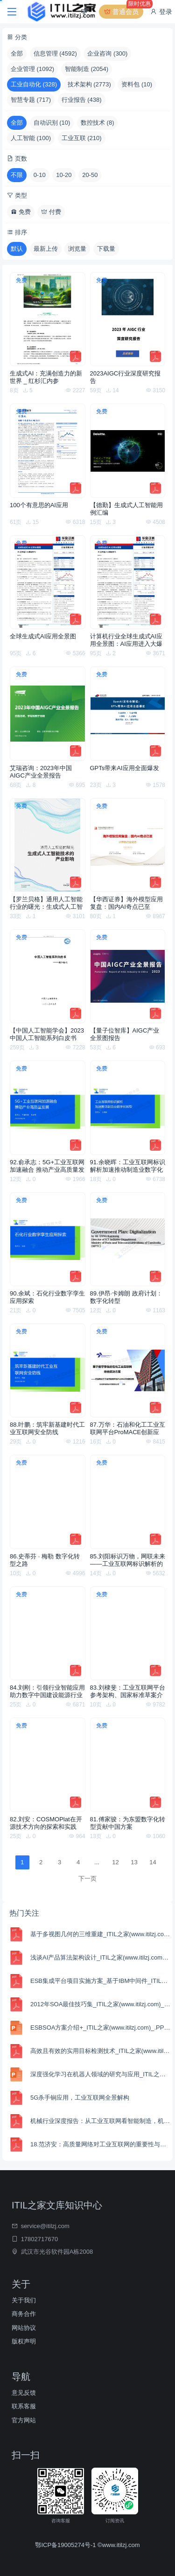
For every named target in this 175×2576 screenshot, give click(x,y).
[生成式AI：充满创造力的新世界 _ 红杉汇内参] (47, 319)
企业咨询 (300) (107, 53)
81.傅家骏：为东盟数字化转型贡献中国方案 (127, 1823)
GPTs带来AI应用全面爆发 (124, 767)
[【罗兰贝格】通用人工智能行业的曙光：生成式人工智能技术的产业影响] (47, 845)
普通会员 (123, 12)
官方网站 (24, 2420)
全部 (17, 53)
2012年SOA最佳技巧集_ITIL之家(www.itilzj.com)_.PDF (100, 2004)
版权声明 (24, 2341)
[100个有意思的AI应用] (47, 450)
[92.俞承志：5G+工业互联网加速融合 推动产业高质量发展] (47, 1107)
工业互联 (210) (82, 138)
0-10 (40, 174)
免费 (21, 211)
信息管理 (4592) (55, 53)
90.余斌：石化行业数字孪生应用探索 (47, 1297)
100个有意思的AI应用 (39, 505)
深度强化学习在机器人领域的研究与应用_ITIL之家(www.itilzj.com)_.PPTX (100, 2074)
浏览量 (77, 248)
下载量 (106, 248)
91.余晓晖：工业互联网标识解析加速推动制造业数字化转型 (127, 1166)
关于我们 (24, 2300)
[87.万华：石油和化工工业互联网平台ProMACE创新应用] (128, 1370)
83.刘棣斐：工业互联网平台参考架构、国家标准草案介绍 (127, 1691)
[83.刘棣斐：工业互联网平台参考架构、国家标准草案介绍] (128, 1633)
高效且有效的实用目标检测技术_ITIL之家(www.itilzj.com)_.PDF (100, 2050)
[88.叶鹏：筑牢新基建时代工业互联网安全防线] (47, 1370)
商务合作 (24, 2313)
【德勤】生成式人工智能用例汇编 (126, 509)
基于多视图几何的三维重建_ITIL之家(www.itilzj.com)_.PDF (100, 1934)
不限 (17, 174)
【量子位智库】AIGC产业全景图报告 (125, 1034)
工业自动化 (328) (34, 84)
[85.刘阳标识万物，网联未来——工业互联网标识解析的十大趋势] (128, 1502)
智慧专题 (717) (31, 99)
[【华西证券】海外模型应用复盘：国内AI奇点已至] (128, 845)
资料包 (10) (136, 84)
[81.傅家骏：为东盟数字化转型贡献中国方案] (128, 1765)
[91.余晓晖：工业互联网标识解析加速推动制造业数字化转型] (128, 1107)
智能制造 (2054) (86, 68)
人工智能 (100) (31, 138)
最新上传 (46, 248)
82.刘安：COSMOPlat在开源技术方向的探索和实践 (46, 1823)
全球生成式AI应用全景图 (43, 636)
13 (134, 1862)
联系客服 (24, 2406)
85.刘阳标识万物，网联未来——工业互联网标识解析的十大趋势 (127, 1560)
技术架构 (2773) (89, 84)
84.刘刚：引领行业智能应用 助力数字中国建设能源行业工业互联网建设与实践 (47, 1691)
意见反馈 (24, 2392)
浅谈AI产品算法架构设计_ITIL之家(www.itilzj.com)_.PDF (100, 1957)
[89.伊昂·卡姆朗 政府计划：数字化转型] (128, 1239)
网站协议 (24, 2327)
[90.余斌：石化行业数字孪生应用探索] (47, 1239)
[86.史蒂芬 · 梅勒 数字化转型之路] (47, 1502)
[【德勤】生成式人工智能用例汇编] (128, 450)
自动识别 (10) (52, 122)
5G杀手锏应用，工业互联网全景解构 (79, 2097)
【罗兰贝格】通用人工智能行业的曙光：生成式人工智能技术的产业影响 (46, 903)
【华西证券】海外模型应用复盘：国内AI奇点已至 (126, 903)
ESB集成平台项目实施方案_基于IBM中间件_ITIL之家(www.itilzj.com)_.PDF (100, 1980)
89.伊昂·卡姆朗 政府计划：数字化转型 (126, 1297)
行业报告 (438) (82, 99)
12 (115, 1862)
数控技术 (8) (97, 122)
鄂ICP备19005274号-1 (66, 2544)
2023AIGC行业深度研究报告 (125, 377)
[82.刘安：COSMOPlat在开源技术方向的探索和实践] (47, 1765)
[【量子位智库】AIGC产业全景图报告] (128, 976)
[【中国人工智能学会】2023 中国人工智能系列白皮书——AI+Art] (47, 976)
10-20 (63, 174)
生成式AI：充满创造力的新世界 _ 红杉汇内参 (46, 377)
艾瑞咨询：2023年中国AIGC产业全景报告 (41, 771)
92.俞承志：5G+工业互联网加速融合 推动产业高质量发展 (47, 1166)
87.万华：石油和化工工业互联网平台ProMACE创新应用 (127, 1428)
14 (152, 1862)
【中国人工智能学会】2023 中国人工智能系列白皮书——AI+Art (47, 1034)
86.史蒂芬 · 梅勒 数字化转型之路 (45, 1560)
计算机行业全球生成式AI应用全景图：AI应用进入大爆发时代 (126, 640)
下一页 (87, 1878)
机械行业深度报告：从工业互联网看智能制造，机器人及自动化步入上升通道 (100, 2120)
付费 (51, 211)
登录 (161, 11)
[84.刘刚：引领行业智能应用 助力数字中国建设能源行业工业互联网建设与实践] (47, 1633)
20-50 (90, 174)
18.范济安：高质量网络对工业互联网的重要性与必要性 (100, 2144)
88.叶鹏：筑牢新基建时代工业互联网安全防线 (47, 1428)
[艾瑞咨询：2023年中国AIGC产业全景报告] (47, 713)
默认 (17, 248)
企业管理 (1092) (32, 68)
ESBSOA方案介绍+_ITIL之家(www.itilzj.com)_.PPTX (100, 2027)
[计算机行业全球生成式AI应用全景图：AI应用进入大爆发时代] (128, 582)
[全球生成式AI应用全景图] (47, 582)
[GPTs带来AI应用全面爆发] (128, 713)
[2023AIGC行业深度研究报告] (128, 319)
